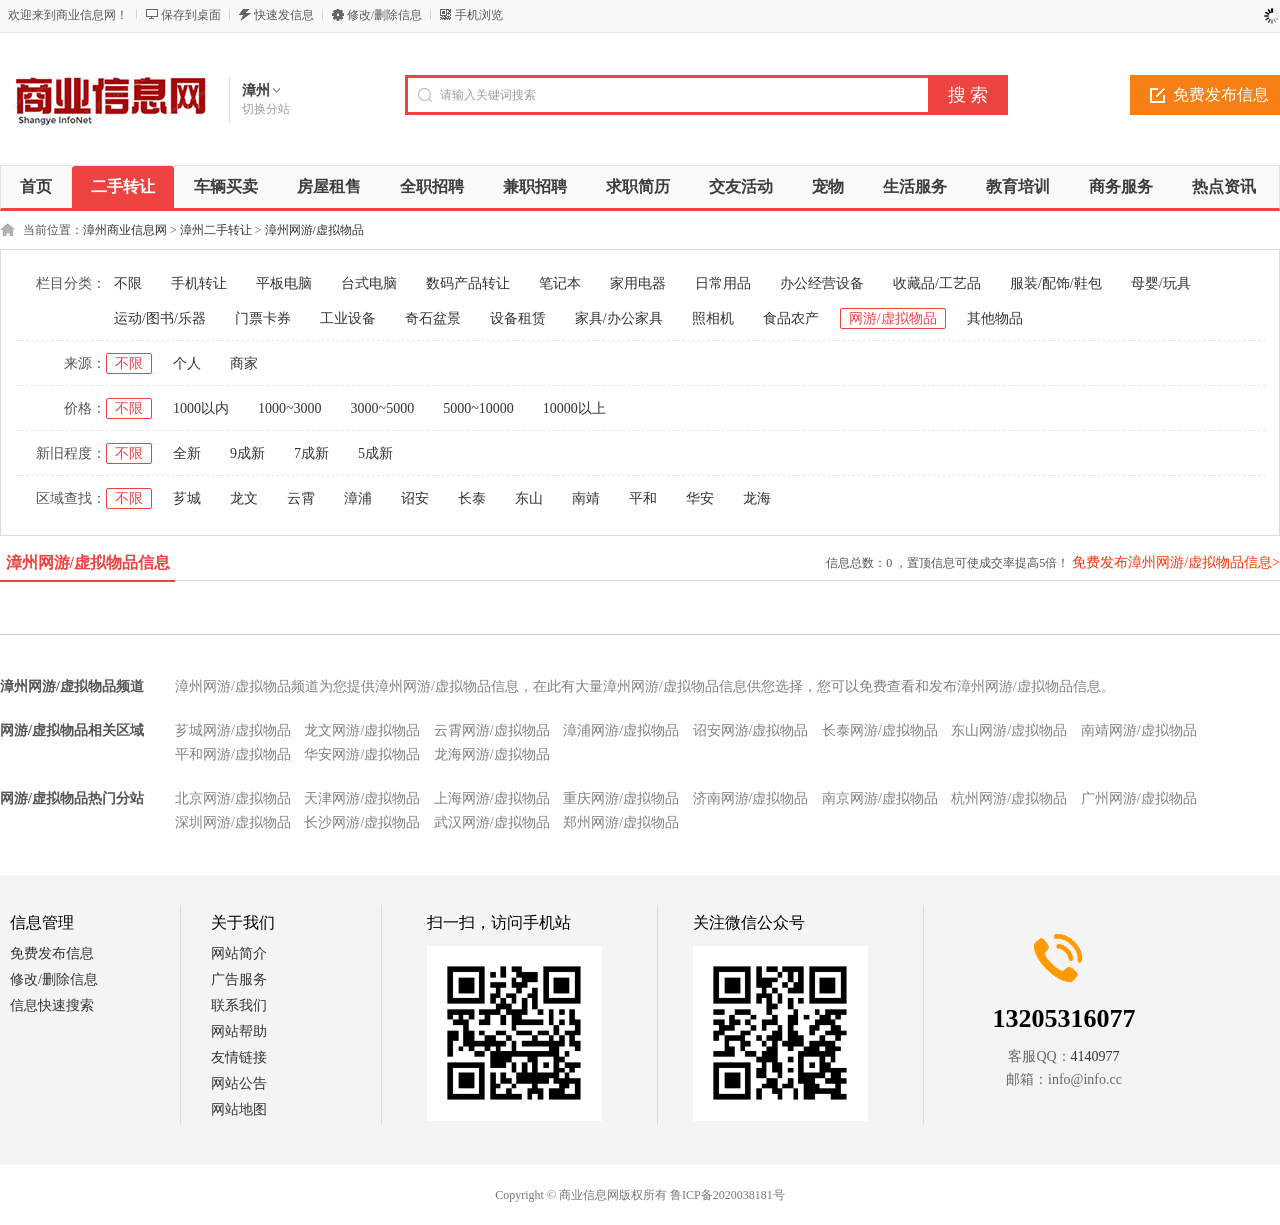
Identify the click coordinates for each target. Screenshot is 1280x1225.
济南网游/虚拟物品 (751, 798)
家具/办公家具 (619, 318)
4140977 (1095, 1056)
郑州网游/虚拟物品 (621, 822)
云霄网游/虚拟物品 (492, 730)
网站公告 (239, 1083)
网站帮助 (239, 1031)
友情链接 (239, 1057)
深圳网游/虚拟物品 (233, 822)
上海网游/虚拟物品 (492, 798)
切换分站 (266, 109)
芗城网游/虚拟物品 (233, 730)
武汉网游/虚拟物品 (492, 822)
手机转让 (199, 283)
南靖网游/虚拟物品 (1139, 730)
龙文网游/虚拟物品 (362, 730)
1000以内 (201, 408)
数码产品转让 (468, 283)
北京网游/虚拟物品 (233, 798)
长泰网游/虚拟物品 (880, 730)
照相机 (713, 318)
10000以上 (574, 408)
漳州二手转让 (216, 230)
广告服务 (239, 979)
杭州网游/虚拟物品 (1009, 798)
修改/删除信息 (384, 15)
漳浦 (358, 498)
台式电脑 (369, 283)
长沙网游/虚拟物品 (362, 822)
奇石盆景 (433, 318)
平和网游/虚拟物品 (233, 754)
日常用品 (723, 283)
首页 (36, 186)
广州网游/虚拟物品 (1139, 798)
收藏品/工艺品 (937, 283)
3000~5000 (383, 408)
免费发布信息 (52, 953)
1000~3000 (290, 408)
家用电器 (638, 283)
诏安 (415, 498)
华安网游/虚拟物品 (362, 754)
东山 (529, 498)
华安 (700, 498)
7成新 (311, 453)
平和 (643, 498)
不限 (128, 283)
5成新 (375, 453)
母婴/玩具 (1161, 283)
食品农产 (791, 318)
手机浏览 (479, 15)
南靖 (586, 498)
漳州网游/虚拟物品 (314, 230)
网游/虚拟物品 (893, 318)
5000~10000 (478, 408)
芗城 (187, 498)
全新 (187, 453)
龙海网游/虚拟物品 (492, 754)
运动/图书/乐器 (160, 318)
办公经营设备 (822, 283)
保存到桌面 (191, 15)
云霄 (301, 498)
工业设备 (348, 318)
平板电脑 (284, 283)
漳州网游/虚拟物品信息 (88, 562)
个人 (187, 363)
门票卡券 (263, 318)
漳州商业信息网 (125, 230)
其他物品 (995, 318)
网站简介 (239, 953)
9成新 (247, 453)
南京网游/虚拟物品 (880, 798)
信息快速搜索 (52, 1005)
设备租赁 (518, 318)
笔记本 (560, 283)
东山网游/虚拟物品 (1009, 730)
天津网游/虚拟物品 (362, 798)
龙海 (757, 498)
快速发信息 (284, 15)
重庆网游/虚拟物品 (621, 798)
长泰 (472, 498)
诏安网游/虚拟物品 (751, 730)
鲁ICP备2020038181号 (727, 1195)
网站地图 (239, 1109)
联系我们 (239, 1005)
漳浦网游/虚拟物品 (621, 730)
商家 (244, 363)
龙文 (244, 498)
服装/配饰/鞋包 (1056, 283)
